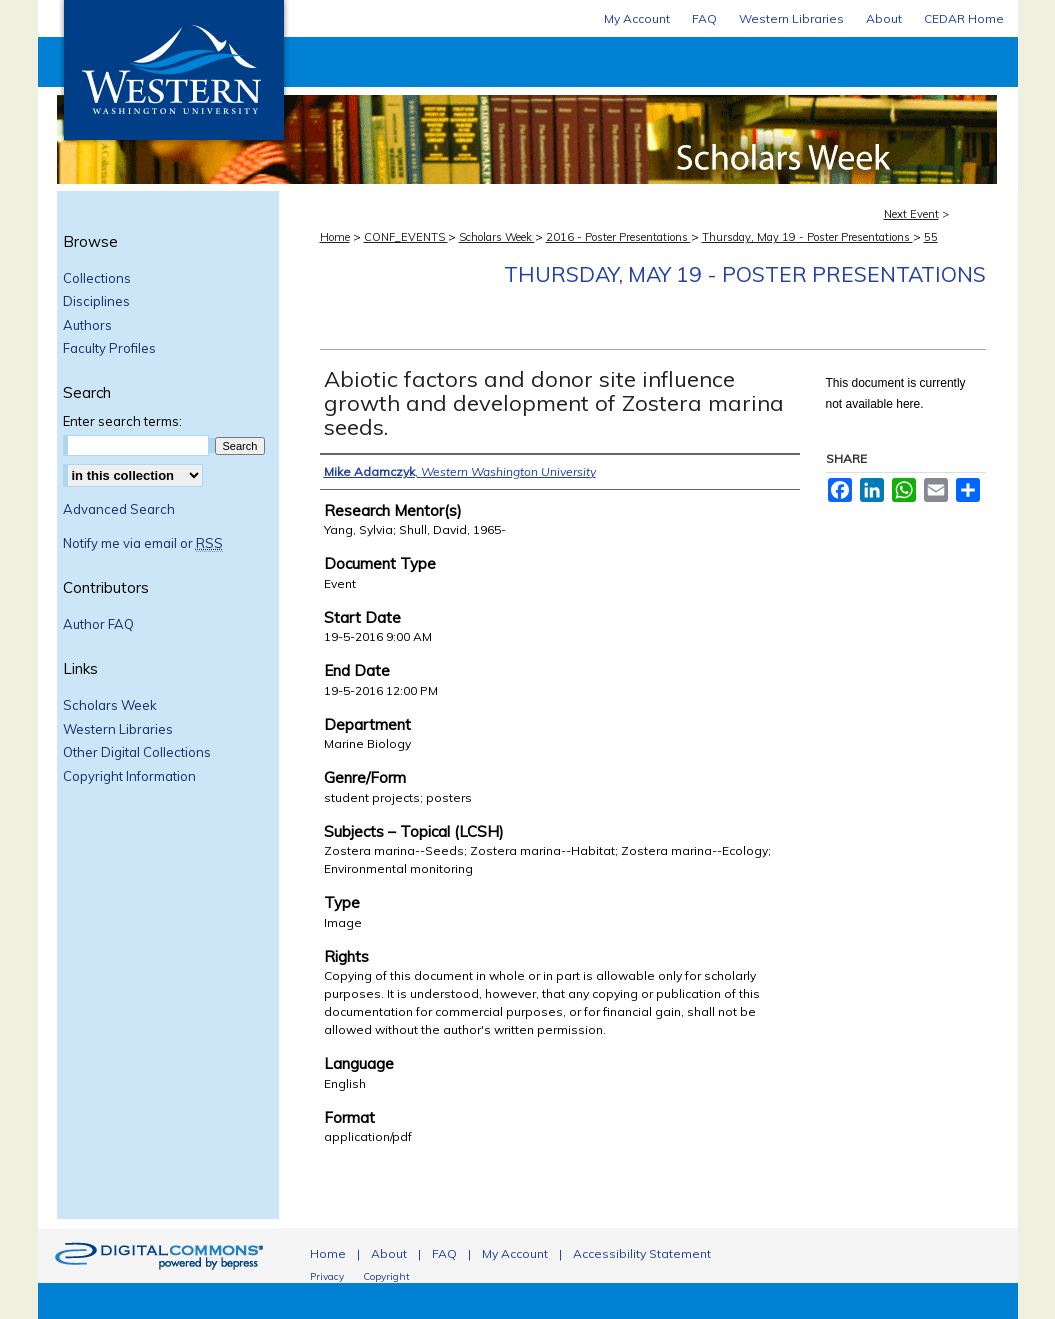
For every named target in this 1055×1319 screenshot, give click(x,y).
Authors (87, 325)
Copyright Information (129, 776)
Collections (97, 278)
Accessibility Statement (642, 1253)
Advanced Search (119, 509)
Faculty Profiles (109, 348)
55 (931, 237)
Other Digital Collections (137, 752)
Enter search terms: (122, 421)
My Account (515, 1253)
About (389, 1253)
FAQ (444, 1253)
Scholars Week (653, 110)
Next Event (911, 214)
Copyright (386, 1276)
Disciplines (96, 301)
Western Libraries (118, 729)
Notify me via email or (143, 544)
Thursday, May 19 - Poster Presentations (807, 237)
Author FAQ (98, 624)
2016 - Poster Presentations (618, 237)
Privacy (327, 1276)
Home (335, 237)
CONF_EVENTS (406, 237)
